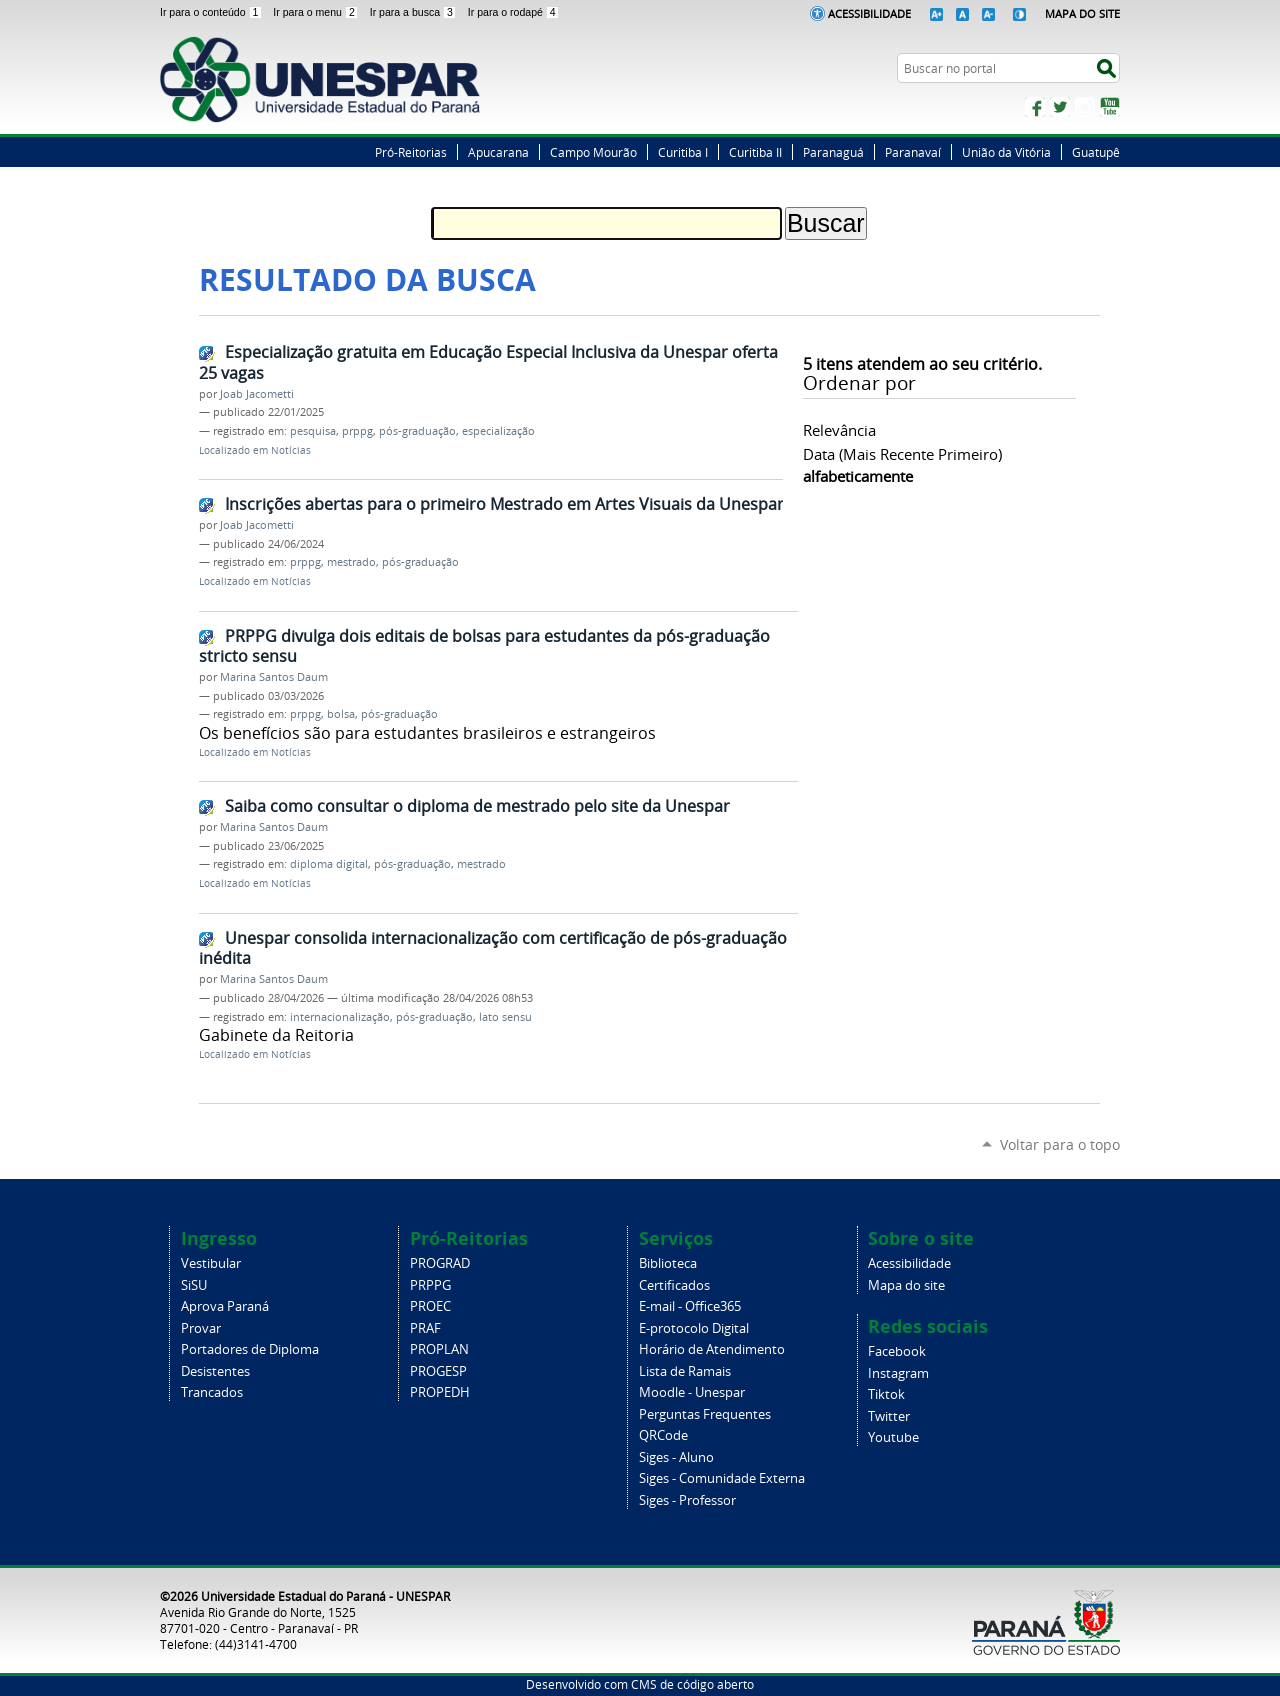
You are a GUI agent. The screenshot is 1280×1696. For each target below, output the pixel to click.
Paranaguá (833, 152)
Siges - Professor (687, 1500)
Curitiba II (755, 152)
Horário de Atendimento (712, 1349)
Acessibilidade (869, 13)
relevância (839, 430)
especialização (498, 431)
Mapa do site (906, 1285)
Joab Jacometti (257, 394)
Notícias (291, 450)
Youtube (893, 1437)
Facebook (1035, 107)
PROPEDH (440, 1392)
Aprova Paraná (225, 1306)
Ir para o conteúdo (212, 12)
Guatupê (1096, 152)
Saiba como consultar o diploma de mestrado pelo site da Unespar (477, 806)
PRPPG (430, 1285)
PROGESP (438, 1371)
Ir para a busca (415, 12)
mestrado (351, 562)
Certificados (674, 1285)
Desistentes (215, 1371)
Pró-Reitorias (411, 152)
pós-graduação (417, 431)
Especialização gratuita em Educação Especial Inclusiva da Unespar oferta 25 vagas (488, 362)
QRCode (663, 1435)
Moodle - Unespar (692, 1392)
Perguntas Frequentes (705, 1414)
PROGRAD (440, 1263)
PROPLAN (439, 1349)
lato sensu (505, 1017)
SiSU (194, 1285)
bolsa (341, 714)
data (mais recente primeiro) (902, 454)
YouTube (1110, 107)
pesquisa (313, 431)
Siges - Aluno (676, 1457)
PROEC (430, 1306)
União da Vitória (1006, 152)
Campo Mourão (593, 152)
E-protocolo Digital (694, 1328)
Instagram (1085, 107)
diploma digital (329, 864)
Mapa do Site (1082, 13)
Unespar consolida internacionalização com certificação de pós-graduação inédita (493, 948)
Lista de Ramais (685, 1371)
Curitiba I (683, 152)
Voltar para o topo (1060, 1144)
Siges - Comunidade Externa (722, 1478)
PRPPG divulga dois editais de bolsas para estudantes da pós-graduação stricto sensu (484, 646)
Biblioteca (668, 1263)
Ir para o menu (317, 12)
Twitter (1060, 107)
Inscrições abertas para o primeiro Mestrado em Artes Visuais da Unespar (504, 504)
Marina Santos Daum (274, 677)
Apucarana (498, 152)
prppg (357, 431)
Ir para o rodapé (514, 12)
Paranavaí (913, 152)
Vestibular (211, 1263)
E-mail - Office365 (690, 1306)
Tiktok (886, 1394)
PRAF (425, 1328)
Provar (201, 1328)
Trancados (212, 1392)
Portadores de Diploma (250, 1349)
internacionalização (340, 1017)
